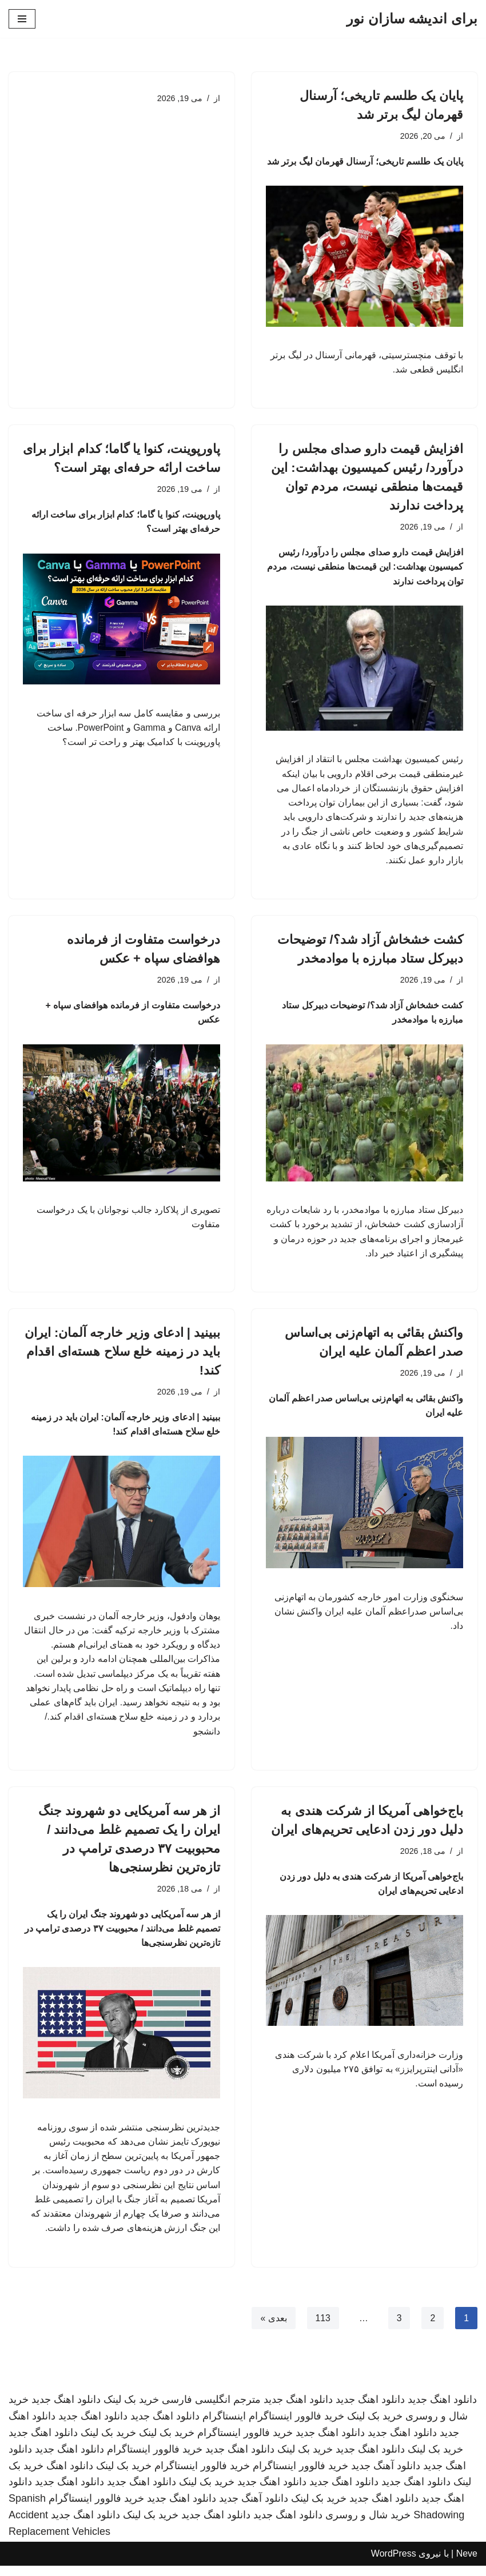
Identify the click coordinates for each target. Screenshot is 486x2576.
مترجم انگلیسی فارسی (211, 2409)
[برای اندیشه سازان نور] (411, 19)
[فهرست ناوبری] (22, 19)
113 (322, 2328)
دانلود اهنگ (69, 2476)
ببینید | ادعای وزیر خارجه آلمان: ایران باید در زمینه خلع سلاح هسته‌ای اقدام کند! (122, 1357)
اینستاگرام (224, 2426)
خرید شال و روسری (368, 2525)
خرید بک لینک (131, 2409)
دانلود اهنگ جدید (442, 2409)
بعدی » (273, 2328)
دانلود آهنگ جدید (385, 2476)
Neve (466, 2564)
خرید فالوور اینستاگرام (296, 2426)
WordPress (393, 2564)
